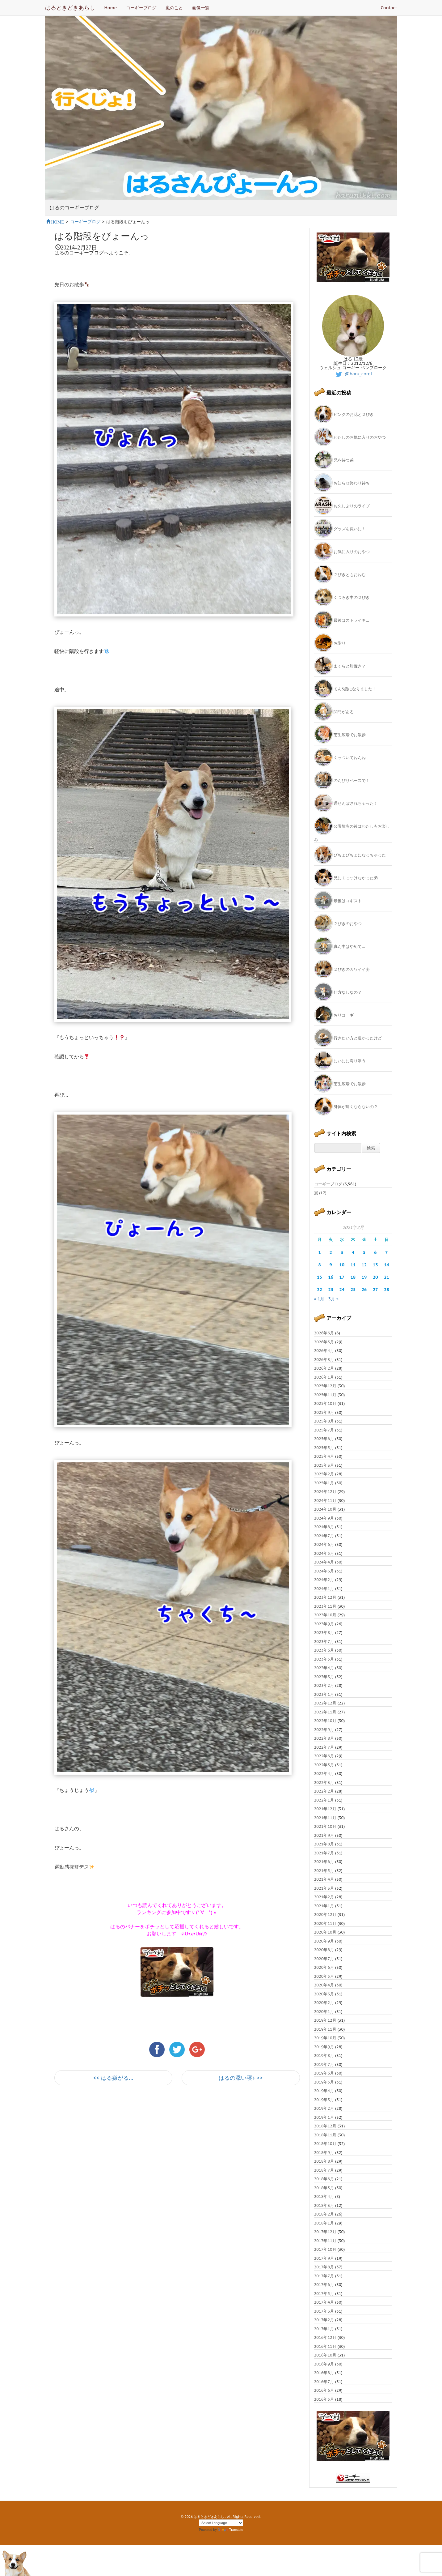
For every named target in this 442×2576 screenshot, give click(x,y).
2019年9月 (324, 2046)
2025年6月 (324, 1438)
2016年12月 (325, 2337)
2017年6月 (324, 2284)
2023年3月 (324, 1676)
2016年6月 (324, 2390)
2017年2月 (324, 2319)
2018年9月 (324, 2152)
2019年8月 (324, 2055)
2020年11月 (325, 1923)
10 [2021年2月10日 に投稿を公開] (342, 1265)
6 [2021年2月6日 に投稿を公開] (375, 1252)
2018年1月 (324, 2223)
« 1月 (319, 1299)
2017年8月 (324, 2267)
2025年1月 (324, 1483)
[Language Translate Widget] (221, 2522)
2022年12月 (325, 1703)
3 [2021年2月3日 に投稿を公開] (342, 1252)
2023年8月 (324, 1632)
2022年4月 (324, 1773)
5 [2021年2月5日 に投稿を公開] (364, 1252)
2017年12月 (325, 2231)
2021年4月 (324, 1879)
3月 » (333, 1299)
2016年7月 (324, 2381)
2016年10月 (325, 2355)
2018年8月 (324, 2161)
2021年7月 (324, 1853)
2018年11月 (325, 2135)
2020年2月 (324, 2002)
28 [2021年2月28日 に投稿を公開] (386, 1289)
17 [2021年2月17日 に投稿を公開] (342, 1277)
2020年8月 (324, 1949)
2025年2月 (324, 1474)
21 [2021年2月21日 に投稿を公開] (386, 1277)
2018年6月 (324, 2178)
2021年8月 (324, 1844)
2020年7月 (324, 1958)
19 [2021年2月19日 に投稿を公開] (364, 1277)
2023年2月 (324, 1685)
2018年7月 (324, 2170)
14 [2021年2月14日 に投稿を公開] (386, 1265)
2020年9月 (324, 1941)
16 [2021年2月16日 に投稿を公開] (330, 1277)
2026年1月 (324, 1377)
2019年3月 (324, 2099)
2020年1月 (324, 2011)
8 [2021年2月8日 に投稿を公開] (319, 1265)
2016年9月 (324, 2364)
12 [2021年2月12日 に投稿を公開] (364, 1265)
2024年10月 (325, 1509)
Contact (389, 8)
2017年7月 (324, 2276)
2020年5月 (324, 1976)
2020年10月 (325, 1932)
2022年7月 (324, 1747)
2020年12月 (325, 1914)
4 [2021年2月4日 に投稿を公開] (353, 1252)
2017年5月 (324, 2293)
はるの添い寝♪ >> (241, 2077)
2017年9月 (324, 2258)
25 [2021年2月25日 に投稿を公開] (353, 1289)
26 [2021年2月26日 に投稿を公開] (364, 1289)
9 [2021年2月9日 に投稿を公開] (331, 1265)
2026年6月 (324, 1333)
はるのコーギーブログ (74, 207)
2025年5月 (324, 1447)
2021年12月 (325, 1808)
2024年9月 (324, 1518)
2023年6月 (324, 1650)
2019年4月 (324, 2090)
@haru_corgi (353, 374)
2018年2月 (324, 2214)
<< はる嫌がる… (113, 2077)
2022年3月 (324, 1782)
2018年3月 (324, 2205)
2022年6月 (324, 1756)
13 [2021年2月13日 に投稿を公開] (375, 1265)
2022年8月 (324, 1738)
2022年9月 (324, 1729)
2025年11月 (325, 1394)
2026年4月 (324, 1350)
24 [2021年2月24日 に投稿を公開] (342, 1289)
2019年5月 (324, 2082)
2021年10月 (325, 1826)
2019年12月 (325, 2020)
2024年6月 (324, 1544)
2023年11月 (325, 1606)
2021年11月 (325, 1817)
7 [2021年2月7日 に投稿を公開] (386, 1252)
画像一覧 (200, 8)
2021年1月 (324, 1906)
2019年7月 (324, 2064)
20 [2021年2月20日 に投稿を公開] (375, 1277)
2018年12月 (325, 2126)
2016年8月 (324, 2372)
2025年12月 (325, 1385)
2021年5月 (324, 1870)
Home (110, 8)
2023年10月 (325, 1615)
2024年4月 (324, 1562)
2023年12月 (325, 1597)
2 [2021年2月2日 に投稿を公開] (331, 1252)
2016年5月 (324, 2399)
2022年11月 (325, 1712)
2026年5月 (324, 1342)
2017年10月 (325, 2249)
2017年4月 (324, 2302)
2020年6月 (324, 1967)
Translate (230, 2529)
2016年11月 (325, 2346)
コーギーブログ (141, 8)
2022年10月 (325, 1720)
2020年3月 (324, 1994)
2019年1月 (324, 2117)
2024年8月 (324, 1526)
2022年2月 (324, 1791)
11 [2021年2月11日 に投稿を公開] (353, 1265)
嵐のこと (174, 8)
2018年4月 (324, 2196)
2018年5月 (324, 2187)
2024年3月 (324, 1571)
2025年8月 (324, 1421)
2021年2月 (324, 1897)
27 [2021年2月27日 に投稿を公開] (375, 1289)
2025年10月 (325, 1403)
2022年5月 (324, 1765)
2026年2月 (324, 1368)
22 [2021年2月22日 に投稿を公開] (319, 1289)
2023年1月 (324, 1694)
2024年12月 (325, 1491)
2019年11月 (325, 2029)
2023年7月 (324, 1641)
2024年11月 (325, 1500)
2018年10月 (325, 2143)
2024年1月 (324, 1588)
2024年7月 (324, 1535)
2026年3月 (324, 1359)
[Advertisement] (126, 2145)
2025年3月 (324, 1465)
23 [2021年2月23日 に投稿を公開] (330, 1289)
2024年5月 (324, 1553)
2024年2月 (324, 1579)
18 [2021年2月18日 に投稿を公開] (353, 1277)
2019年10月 (325, 2038)
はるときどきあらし (70, 7)
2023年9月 (324, 1624)
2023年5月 (324, 1659)
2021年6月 (324, 1861)
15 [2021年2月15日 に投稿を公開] (319, 1277)
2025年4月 (324, 1456)
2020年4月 (324, 1985)
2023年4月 (324, 1667)
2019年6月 (324, 2073)
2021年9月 (324, 1835)
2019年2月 (324, 2108)
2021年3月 (324, 1888)
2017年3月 (324, 2311)
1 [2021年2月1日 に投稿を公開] (319, 1252)
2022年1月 (324, 1800)
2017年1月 (324, 2328)
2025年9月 (324, 1412)
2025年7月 (324, 1430)
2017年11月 (325, 2240)
